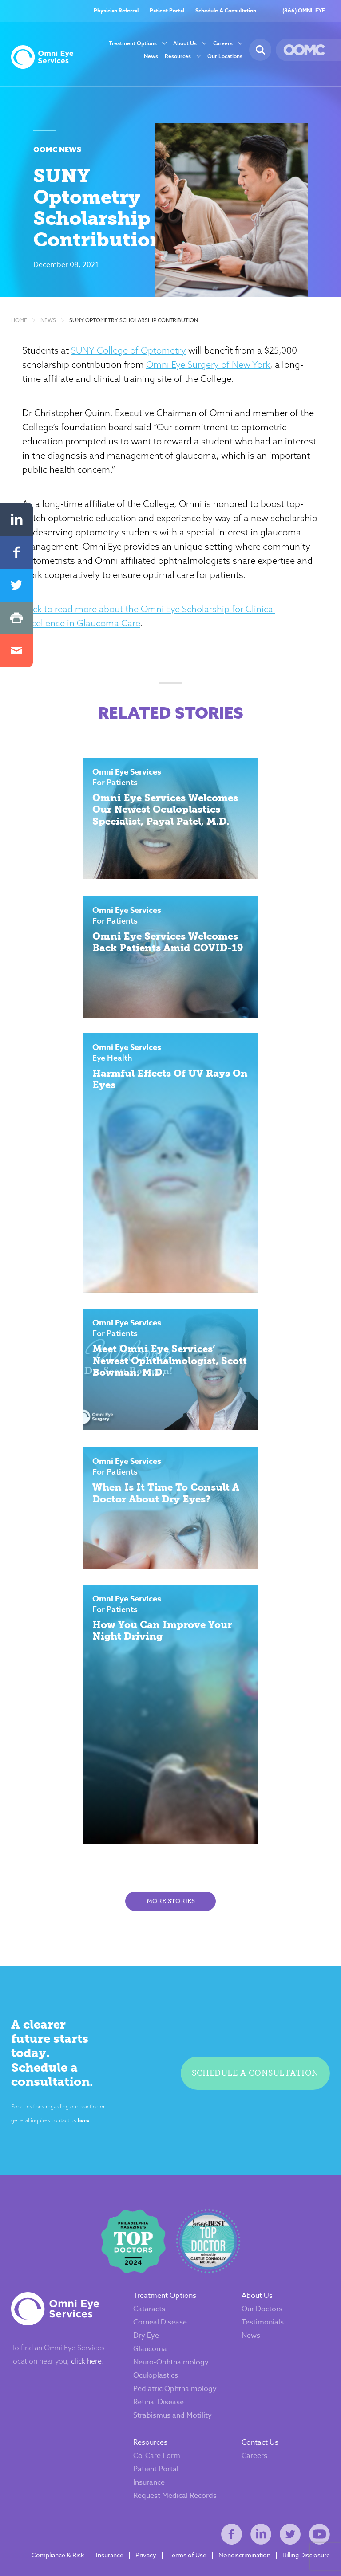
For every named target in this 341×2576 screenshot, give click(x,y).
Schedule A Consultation (225, 11)
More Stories (171, 1910)
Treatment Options (133, 43)
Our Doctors (262, 2302)
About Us (185, 43)
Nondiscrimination (244, 2548)
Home (19, 324)
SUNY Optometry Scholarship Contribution (133, 324)
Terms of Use (187, 2548)
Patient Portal (167, 11)
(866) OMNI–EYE (303, 11)
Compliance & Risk (58, 2548)
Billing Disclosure (306, 2548)
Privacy (145, 2548)
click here (86, 2354)
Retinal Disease (158, 2396)
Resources (178, 56)
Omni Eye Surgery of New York (209, 368)
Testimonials (263, 2316)
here (80, 2113)
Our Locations (224, 56)
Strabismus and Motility (172, 2409)
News (151, 56)
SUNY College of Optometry (129, 354)
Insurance (149, 2476)
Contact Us (260, 2436)
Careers (223, 43)
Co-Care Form (156, 2449)
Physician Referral (116, 11)
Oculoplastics (155, 2369)
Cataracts (149, 2302)
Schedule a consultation (255, 2074)
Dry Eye (146, 2329)
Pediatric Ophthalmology (175, 2382)
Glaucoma (150, 2342)
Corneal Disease (160, 2316)
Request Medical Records (175, 2489)
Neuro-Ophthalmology (171, 2356)
